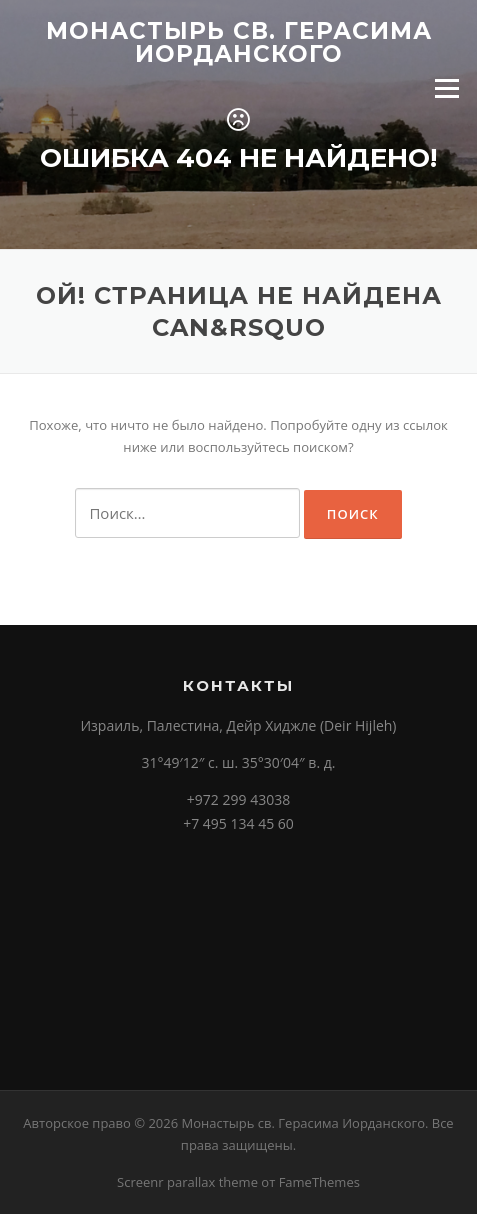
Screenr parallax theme (187, 1182)
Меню (446, 88)
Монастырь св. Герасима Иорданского (239, 42)
